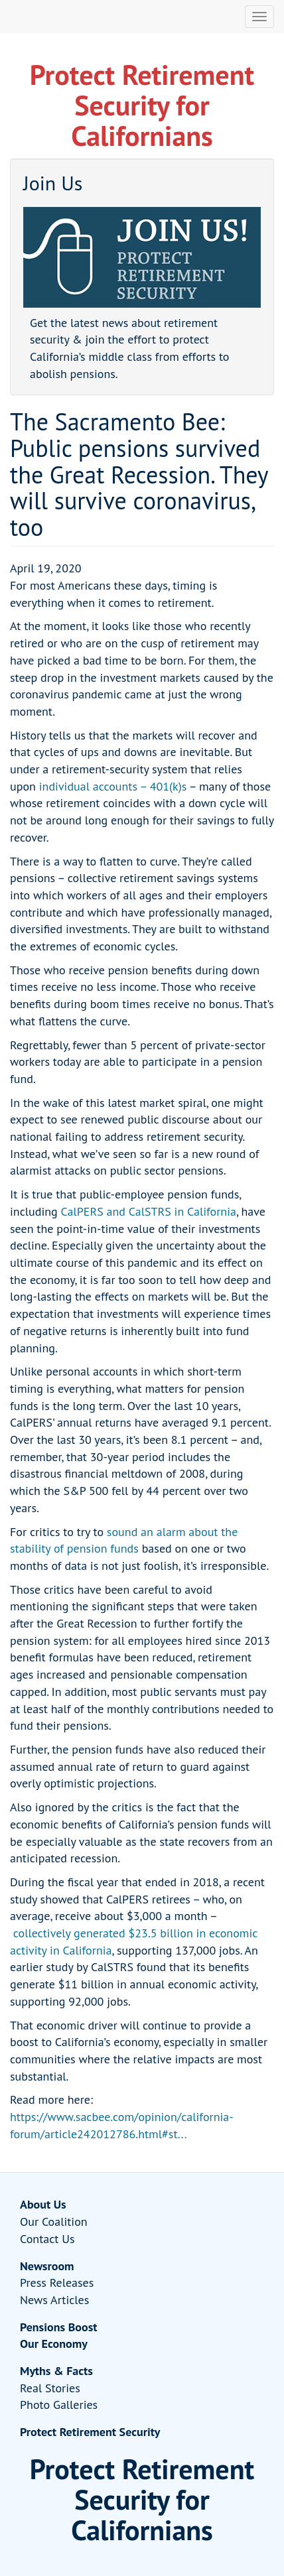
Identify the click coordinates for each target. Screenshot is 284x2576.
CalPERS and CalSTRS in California (148, 1211)
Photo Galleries (59, 2404)
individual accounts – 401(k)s (113, 786)
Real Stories (50, 2388)
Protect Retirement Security (90, 2431)
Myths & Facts (56, 2370)
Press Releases (57, 2282)
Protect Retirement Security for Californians (142, 105)
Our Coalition (54, 2221)
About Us (43, 2204)
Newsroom (47, 2266)
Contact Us (47, 2238)
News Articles (54, 2299)
